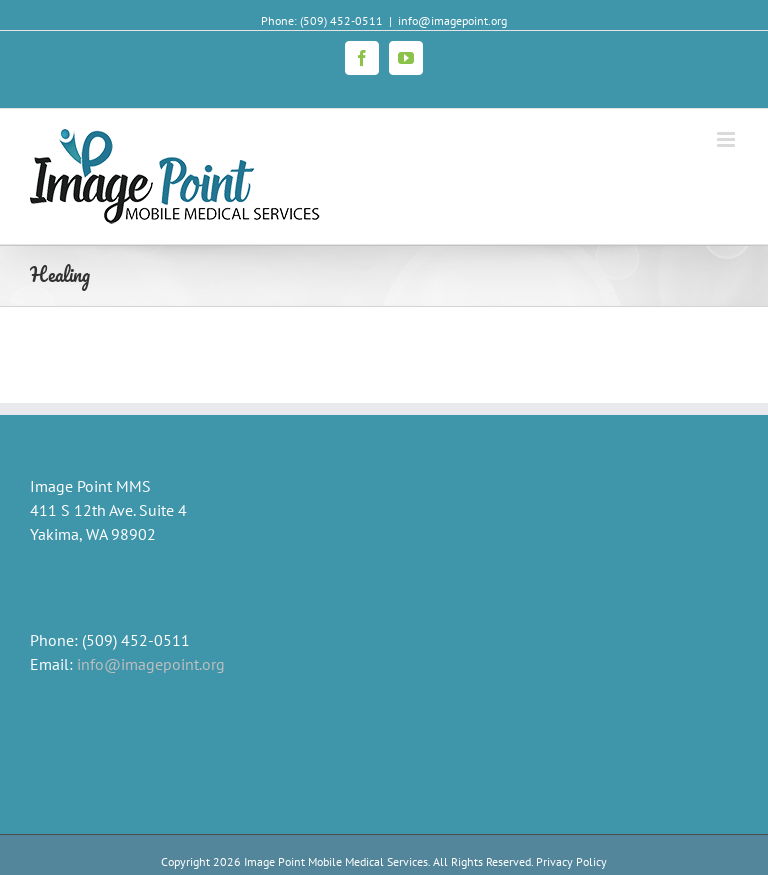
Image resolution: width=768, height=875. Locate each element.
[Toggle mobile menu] (727, 139)
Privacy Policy (570, 861)
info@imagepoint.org (452, 20)
